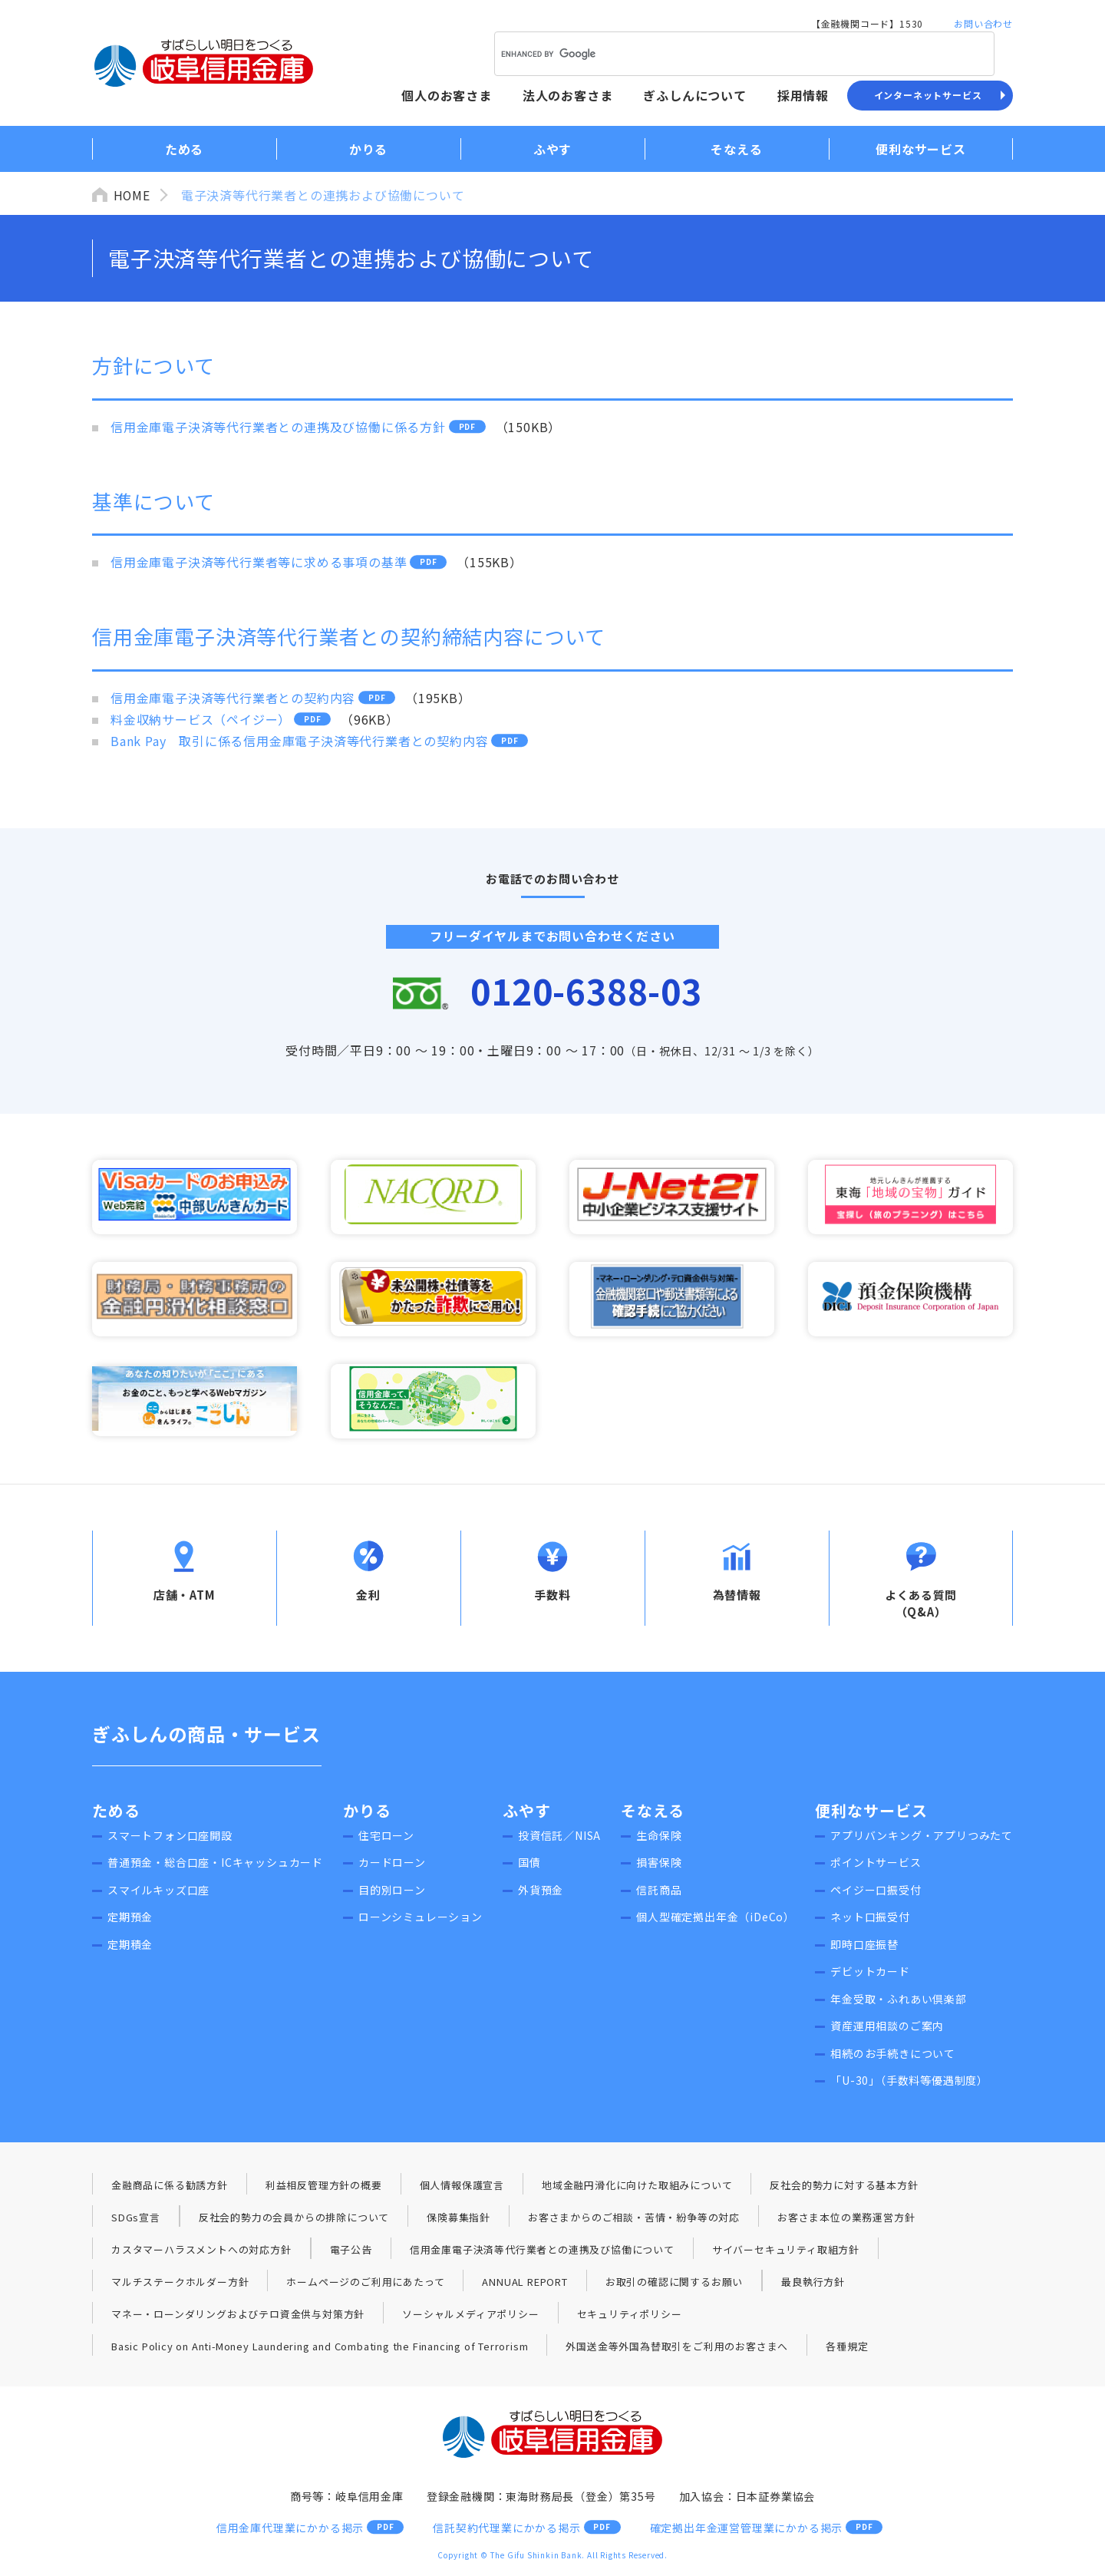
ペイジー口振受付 (875, 1893)
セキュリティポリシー (629, 2317)
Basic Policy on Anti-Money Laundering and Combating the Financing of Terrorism (320, 2349)
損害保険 (658, 1865)
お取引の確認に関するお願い (674, 2284)
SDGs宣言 (135, 2220)
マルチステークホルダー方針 (180, 2284)
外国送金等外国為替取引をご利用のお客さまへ (677, 2349)
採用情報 (803, 95)
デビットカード (870, 1974)
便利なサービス (871, 1813)
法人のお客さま (568, 95)
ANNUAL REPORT (524, 2284)
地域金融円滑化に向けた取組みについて (637, 2188)
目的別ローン (392, 1893)
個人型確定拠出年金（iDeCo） (715, 1919)
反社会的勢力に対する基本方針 (844, 2188)
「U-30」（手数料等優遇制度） (909, 2083)
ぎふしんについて (694, 95)
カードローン (392, 1865)
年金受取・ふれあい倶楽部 (898, 2002)
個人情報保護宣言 (462, 2188)
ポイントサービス (875, 1865)
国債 (529, 1865)
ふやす (527, 1813)
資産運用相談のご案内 (887, 2028)
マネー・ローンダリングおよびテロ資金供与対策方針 (237, 2317)
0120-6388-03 (587, 991)
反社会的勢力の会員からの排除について (294, 2220)
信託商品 (658, 1893)
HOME (132, 195)
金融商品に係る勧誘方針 (169, 2188)
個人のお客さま (446, 95)
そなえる (652, 1813)
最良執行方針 (813, 2284)
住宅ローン (386, 1838)
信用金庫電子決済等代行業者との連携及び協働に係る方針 (278, 427)
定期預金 (130, 1919)
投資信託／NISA (559, 1838)
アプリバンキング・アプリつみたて (921, 1838)
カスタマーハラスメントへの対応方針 (201, 2252)
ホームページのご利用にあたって (365, 2284)
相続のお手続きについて (892, 2056)
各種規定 (847, 2349)
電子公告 (351, 2252)
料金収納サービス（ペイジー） (200, 719)
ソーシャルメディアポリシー (470, 2317)
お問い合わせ (983, 23)
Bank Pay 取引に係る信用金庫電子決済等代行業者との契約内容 (299, 741)
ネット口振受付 (870, 1919)
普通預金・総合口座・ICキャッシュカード (215, 1865)
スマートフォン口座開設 (170, 1838)
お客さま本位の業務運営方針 (846, 2220)
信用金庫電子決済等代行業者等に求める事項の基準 (258, 562)
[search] (724, 54)
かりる (367, 1813)
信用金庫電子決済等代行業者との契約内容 (232, 698)
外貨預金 (540, 1893)
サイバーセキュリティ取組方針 (785, 2252)
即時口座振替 (864, 1947)
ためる (116, 1813)
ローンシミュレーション (420, 1919)
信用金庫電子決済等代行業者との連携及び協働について (542, 2252)
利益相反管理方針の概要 (324, 2188)
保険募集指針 (458, 2220)
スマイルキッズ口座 (158, 1893)
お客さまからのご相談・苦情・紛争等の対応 (634, 2220)
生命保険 (658, 1838)
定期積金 (130, 1947)
